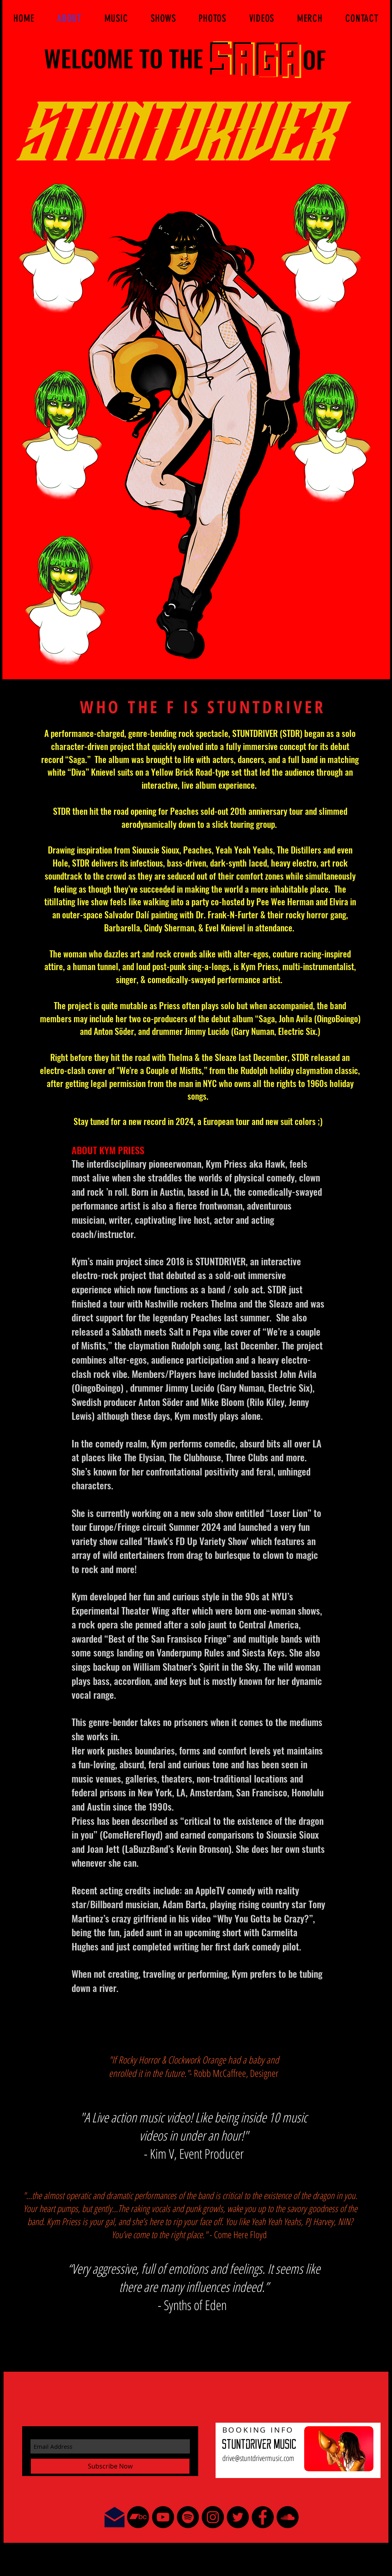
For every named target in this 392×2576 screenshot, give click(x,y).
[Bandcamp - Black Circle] (138, 2517)
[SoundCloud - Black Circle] (287, 2517)
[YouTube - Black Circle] (163, 2517)
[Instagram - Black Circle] (213, 2517)
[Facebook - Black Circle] (263, 2517)
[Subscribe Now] (110, 2466)
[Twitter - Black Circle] (238, 2517)
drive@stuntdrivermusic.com (258, 2458)
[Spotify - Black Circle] (188, 2517)
